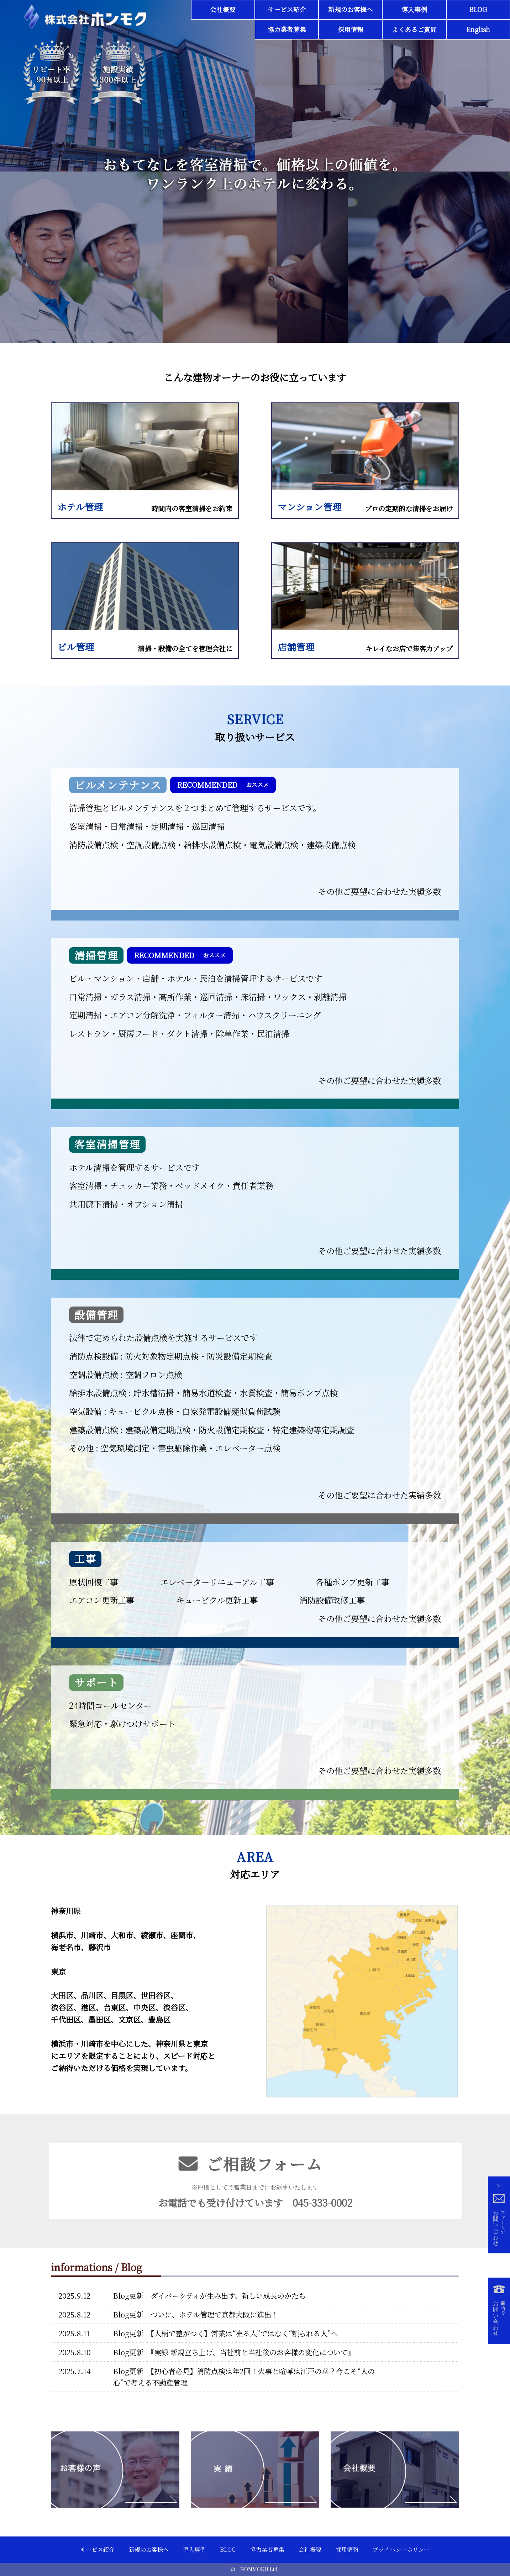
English (478, 29)
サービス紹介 (287, 9)
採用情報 (350, 29)
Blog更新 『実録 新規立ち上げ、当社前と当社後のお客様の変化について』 (234, 2352)
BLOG (478, 9)
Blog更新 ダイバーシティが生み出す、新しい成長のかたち (209, 2295)
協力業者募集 (287, 29)
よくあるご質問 (414, 29)
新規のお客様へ (350, 9)
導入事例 (414, 9)
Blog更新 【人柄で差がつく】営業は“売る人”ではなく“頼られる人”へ (225, 2333)
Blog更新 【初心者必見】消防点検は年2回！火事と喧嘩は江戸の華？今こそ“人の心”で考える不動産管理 (244, 2377)
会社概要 (223, 9)
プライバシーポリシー (401, 2549)
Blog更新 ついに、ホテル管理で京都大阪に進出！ (195, 2314)
